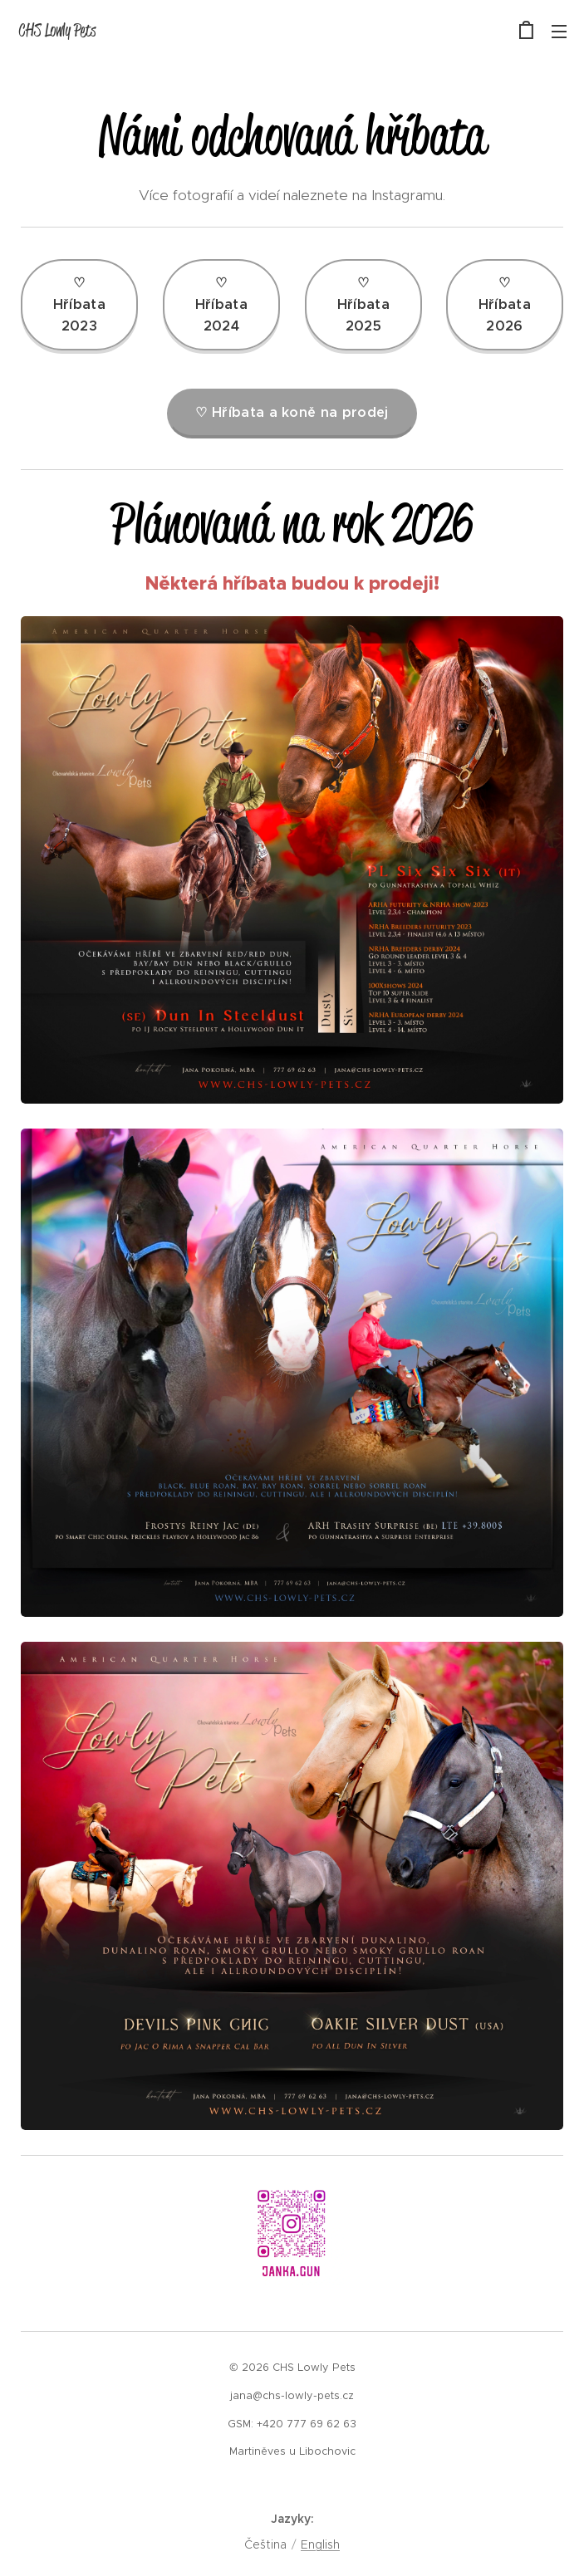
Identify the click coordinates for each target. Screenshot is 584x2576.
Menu (559, 31)
